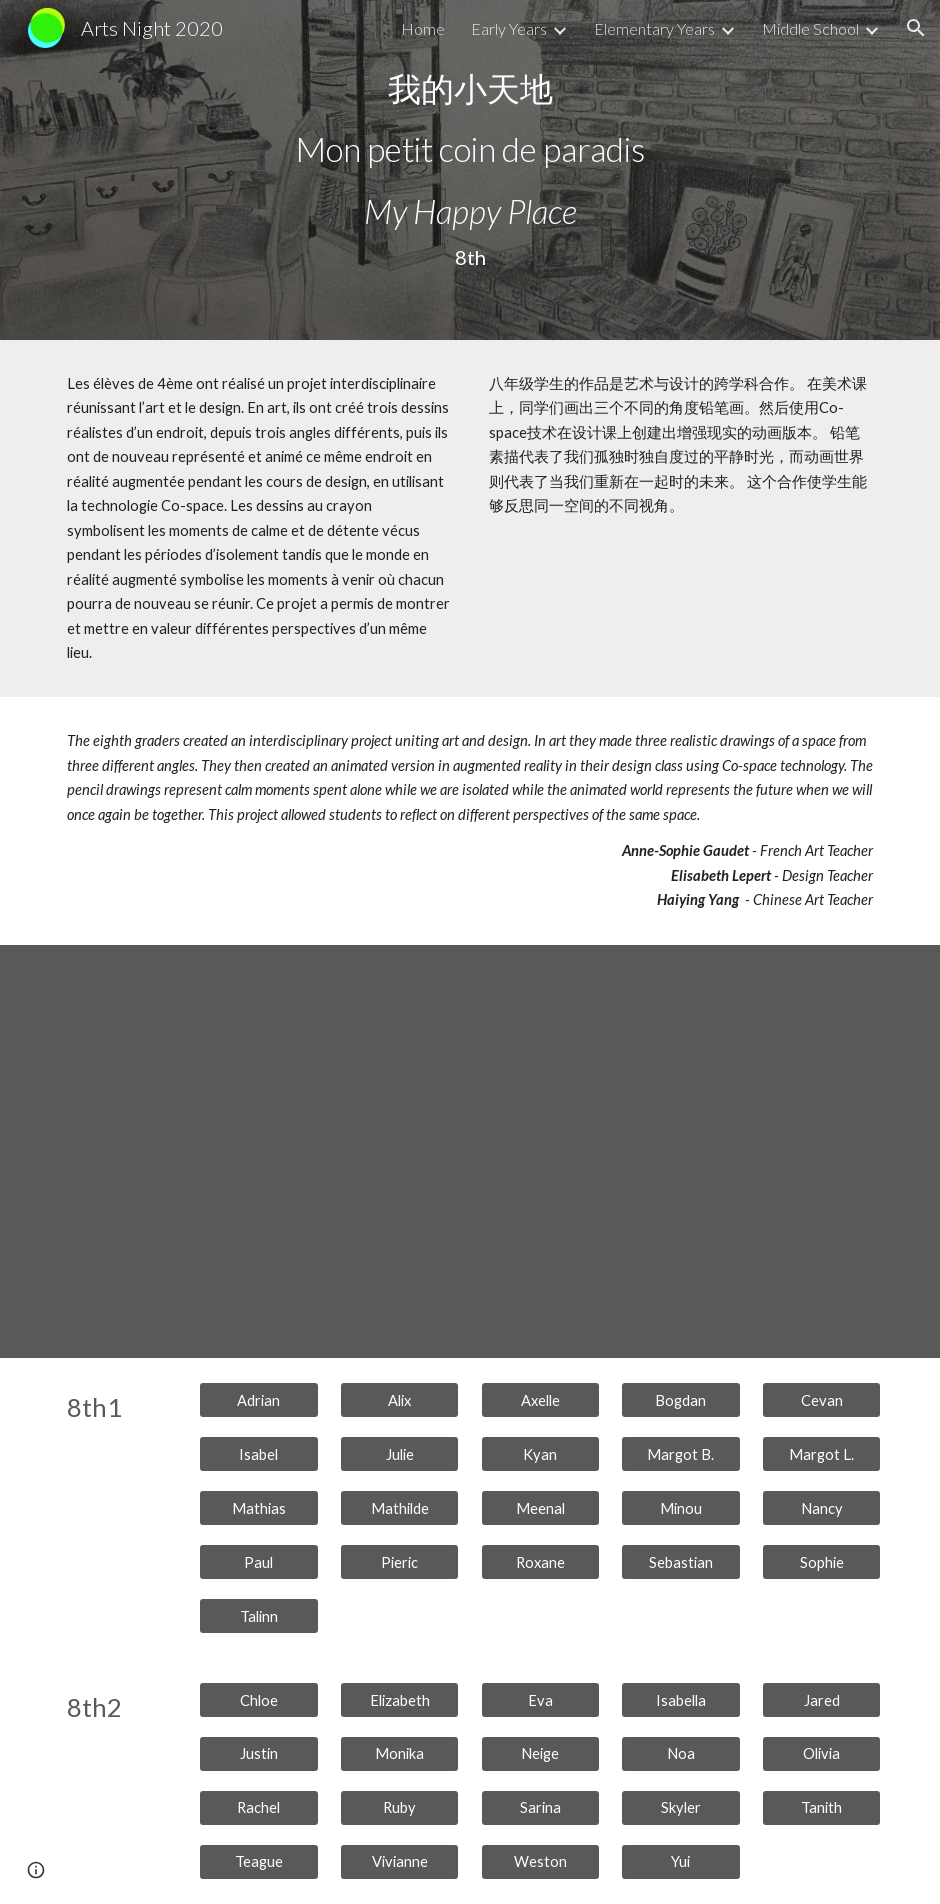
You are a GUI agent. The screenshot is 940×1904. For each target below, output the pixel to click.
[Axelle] (541, 1400)
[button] (916, 28)
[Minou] (681, 1508)
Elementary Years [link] (654, 28)
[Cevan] (822, 1400)
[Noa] (681, 1754)
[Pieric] (400, 1562)
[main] (470, 170)
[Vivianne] (400, 1862)
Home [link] (423, 28)
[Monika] (400, 1754)
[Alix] (400, 1400)
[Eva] (541, 1700)
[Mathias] (259, 1508)
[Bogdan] (681, 1400)
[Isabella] (681, 1700)
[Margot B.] (681, 1454)
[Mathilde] (400, 1508)
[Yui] (681, 1862)
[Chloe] (259, 1700)
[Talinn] (259, 1616)
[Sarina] (541, 1808)
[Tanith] (822, 1808)
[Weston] (541, 1862)
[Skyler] (681, 1808)
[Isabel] (259, 1454)
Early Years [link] (509, 28)
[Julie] (400, 1454)
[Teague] (259, 1862)
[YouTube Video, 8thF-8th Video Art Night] (470, 1152)
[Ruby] (400, 1808)
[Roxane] (541, 1562)
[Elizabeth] (400, 1700)
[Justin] (259, 1754)
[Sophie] (822, 1562)
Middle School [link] (810, 28)
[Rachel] (259, 1808)
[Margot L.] (822, 1454)
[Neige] (541, 1754)
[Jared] (822, 1700)
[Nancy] (822, 1508)
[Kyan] (541, 1454)
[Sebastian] (681, 1562)
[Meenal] (541, 1508)
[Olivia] (822, 1754)
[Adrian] (259, 1400)
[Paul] (259, 1562)
